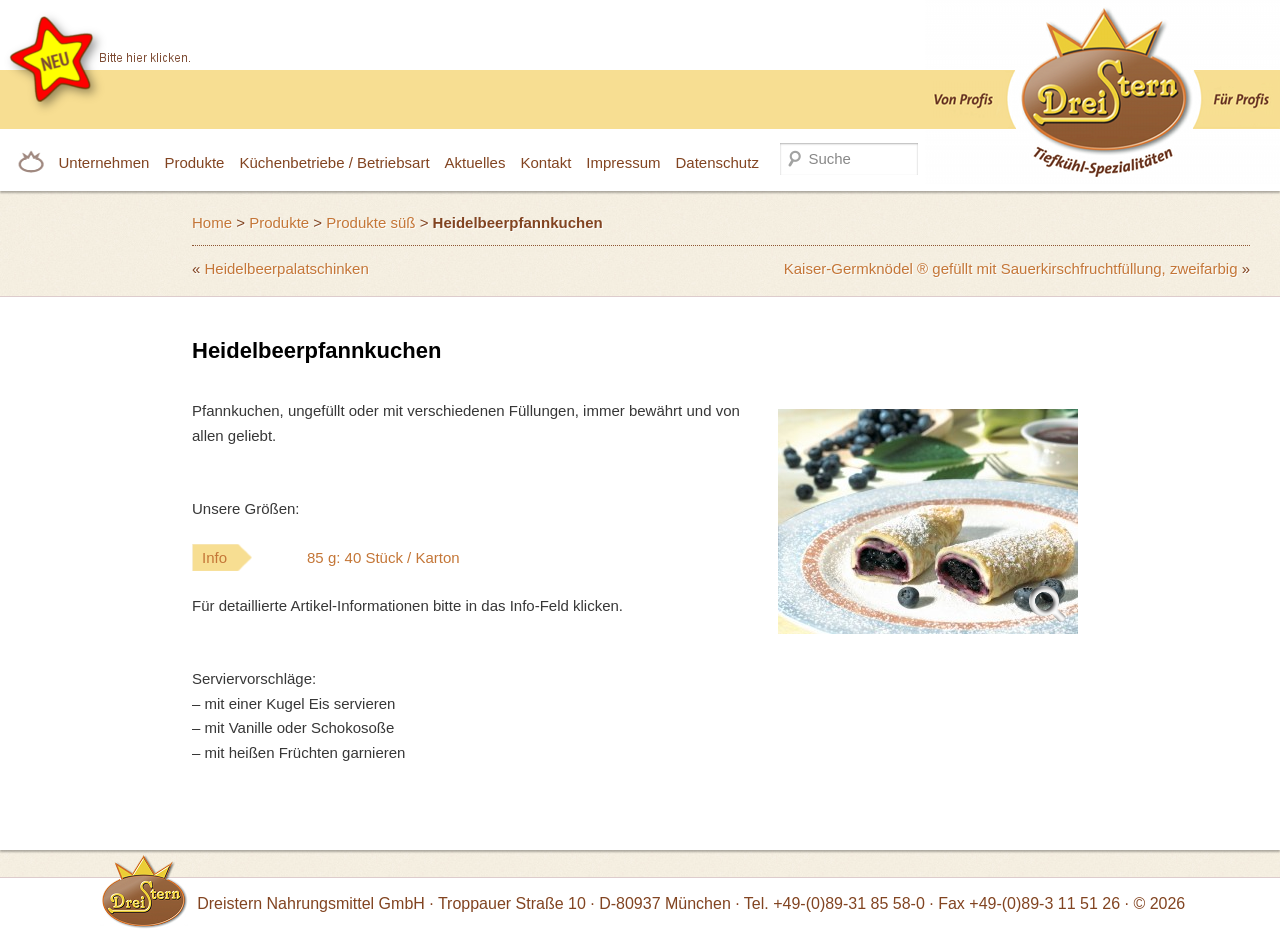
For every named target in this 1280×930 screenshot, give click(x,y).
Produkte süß (370, 222)
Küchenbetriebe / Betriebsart (334, 162)
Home (212, 222)
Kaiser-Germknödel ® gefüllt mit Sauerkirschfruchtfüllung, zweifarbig (1011, 268)
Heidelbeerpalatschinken (287, 268)
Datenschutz (717, 162)
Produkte (194, 162)
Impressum (623, 162)
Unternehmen (104, 162)
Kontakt (545, 162)
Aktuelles (475, 162)
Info (371, 557)
